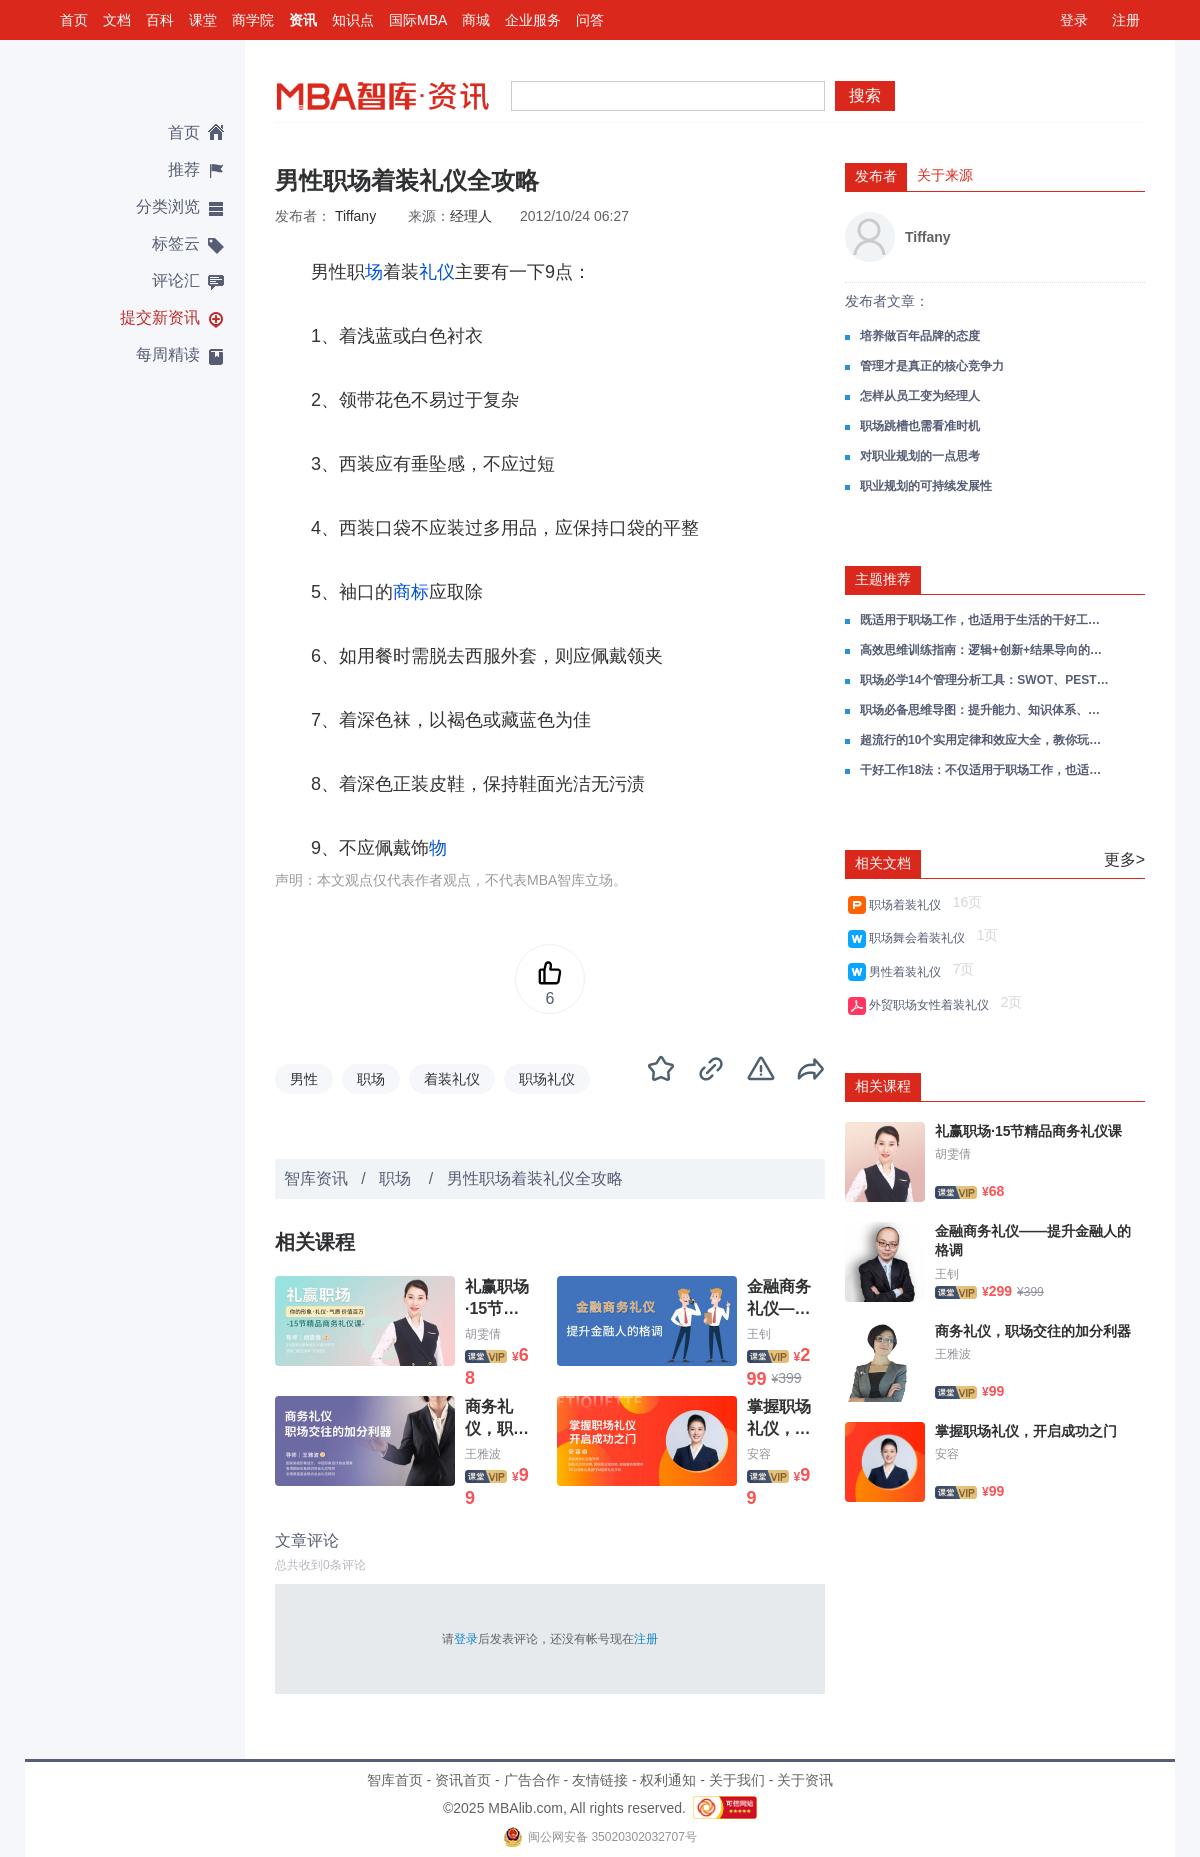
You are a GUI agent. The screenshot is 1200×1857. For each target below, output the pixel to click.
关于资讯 (805, 1780)
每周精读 (168, 354)
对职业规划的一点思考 (920, 456)
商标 (411, 592)
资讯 (303, 20)
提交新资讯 (160, 317)
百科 (160, 20)
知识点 (353, 20)
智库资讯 (316, 1178)
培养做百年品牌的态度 (920, 336)
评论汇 (176, 280)
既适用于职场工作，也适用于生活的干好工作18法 (985, 620)
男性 (304, 1079)
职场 (371, 1079)
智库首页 (395, 1780)
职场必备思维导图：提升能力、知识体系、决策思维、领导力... (985, 710)
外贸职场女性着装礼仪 (932, 1005)
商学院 (253, 20)
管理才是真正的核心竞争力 (932, 366)
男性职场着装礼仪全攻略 (535, 1178)
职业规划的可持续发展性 (926, 486)
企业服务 (533, 20)
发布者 (876, 176)
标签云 (176, 243)
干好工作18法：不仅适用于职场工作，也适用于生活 (985, 770)
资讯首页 (463, 1780)
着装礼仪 (452, 1079)
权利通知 (668, 1780)
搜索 (865, 95)
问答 (590, 20)
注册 (1126, 20)
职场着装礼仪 (908, 905)
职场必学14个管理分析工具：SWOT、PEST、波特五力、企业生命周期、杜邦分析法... (985, 680)
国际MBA (418, 20)
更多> (1124, 859)
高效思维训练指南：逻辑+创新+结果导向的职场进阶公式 (985, 650)
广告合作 (532, 1780)
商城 (476, 20)
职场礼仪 (547, 1079)
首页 (74, 20)
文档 (117, 20)
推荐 (184, 169)
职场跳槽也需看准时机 (920, 426)
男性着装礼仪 (908, 972)
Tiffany (355, 216)
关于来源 (945, 175)
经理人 (471, 216)
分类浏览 (168, 206)
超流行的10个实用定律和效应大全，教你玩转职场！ (985, 740)
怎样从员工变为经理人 (920, 396)
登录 (1074, 20)
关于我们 (737, 1780)
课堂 (203, 20)
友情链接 (600, 1780)
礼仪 (437, 272)
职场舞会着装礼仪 (920, 938)
